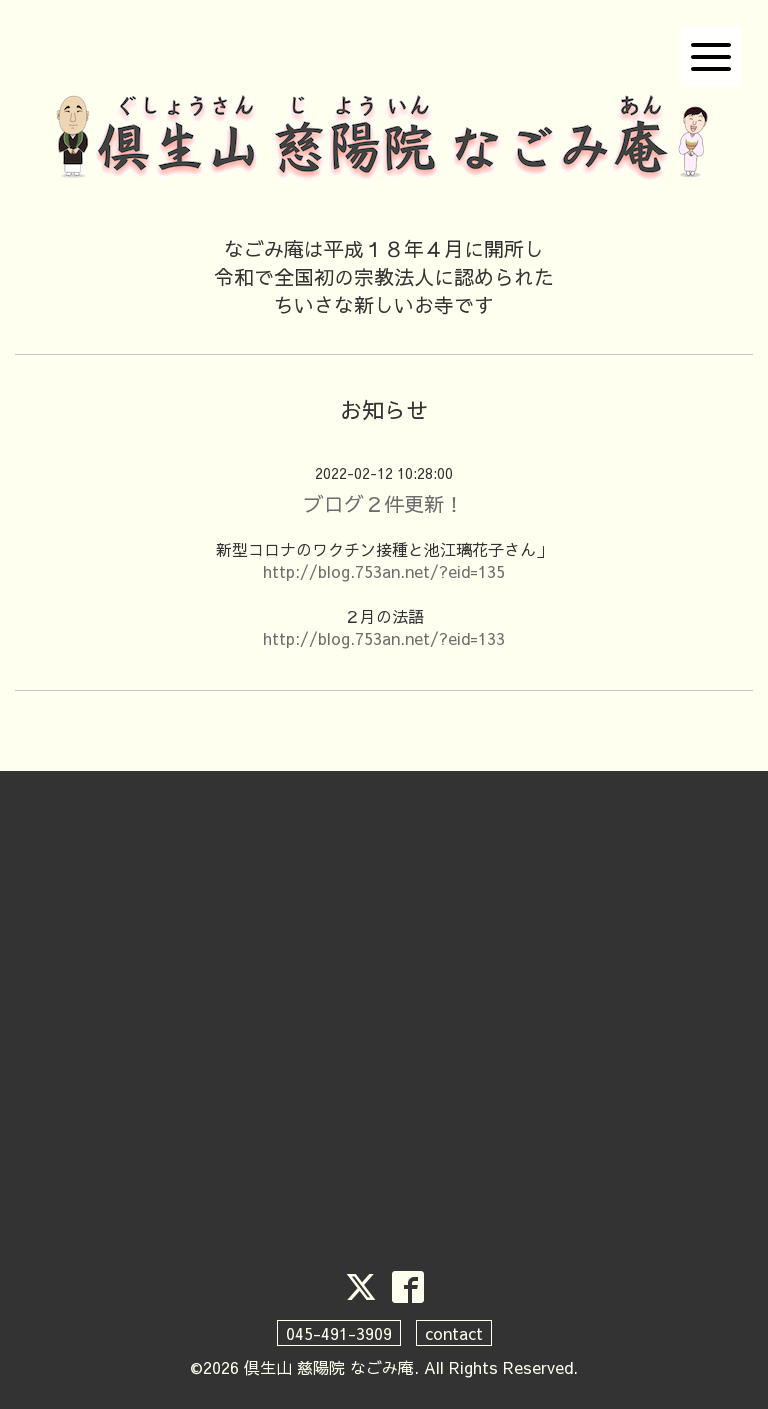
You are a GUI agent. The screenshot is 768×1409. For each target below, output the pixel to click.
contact (454, 1333)
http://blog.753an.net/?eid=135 (384, 571)
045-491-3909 (339, 1333)
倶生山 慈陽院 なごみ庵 (329, 1367)
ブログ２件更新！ (384, 503)
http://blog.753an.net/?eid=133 (384, 638)
